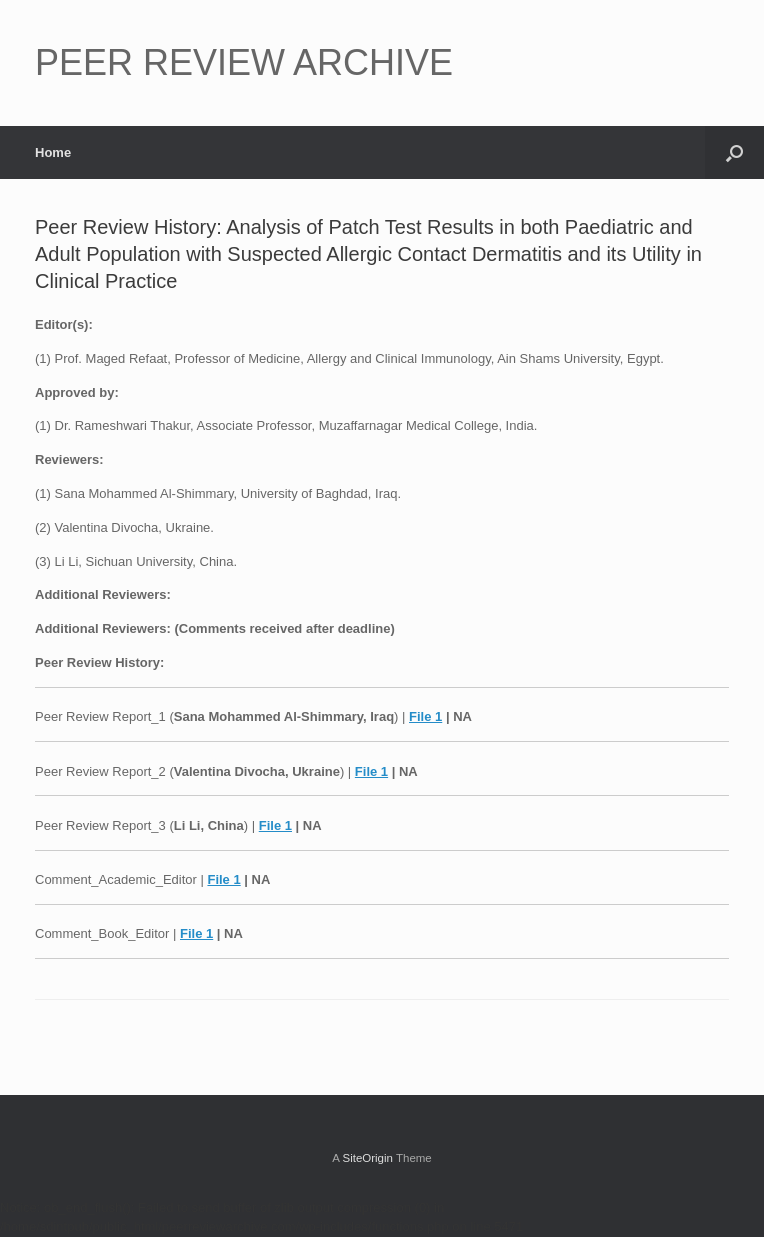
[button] (734, 152)
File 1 (425, 716)
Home (53, 152)
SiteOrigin (367, 1158)
